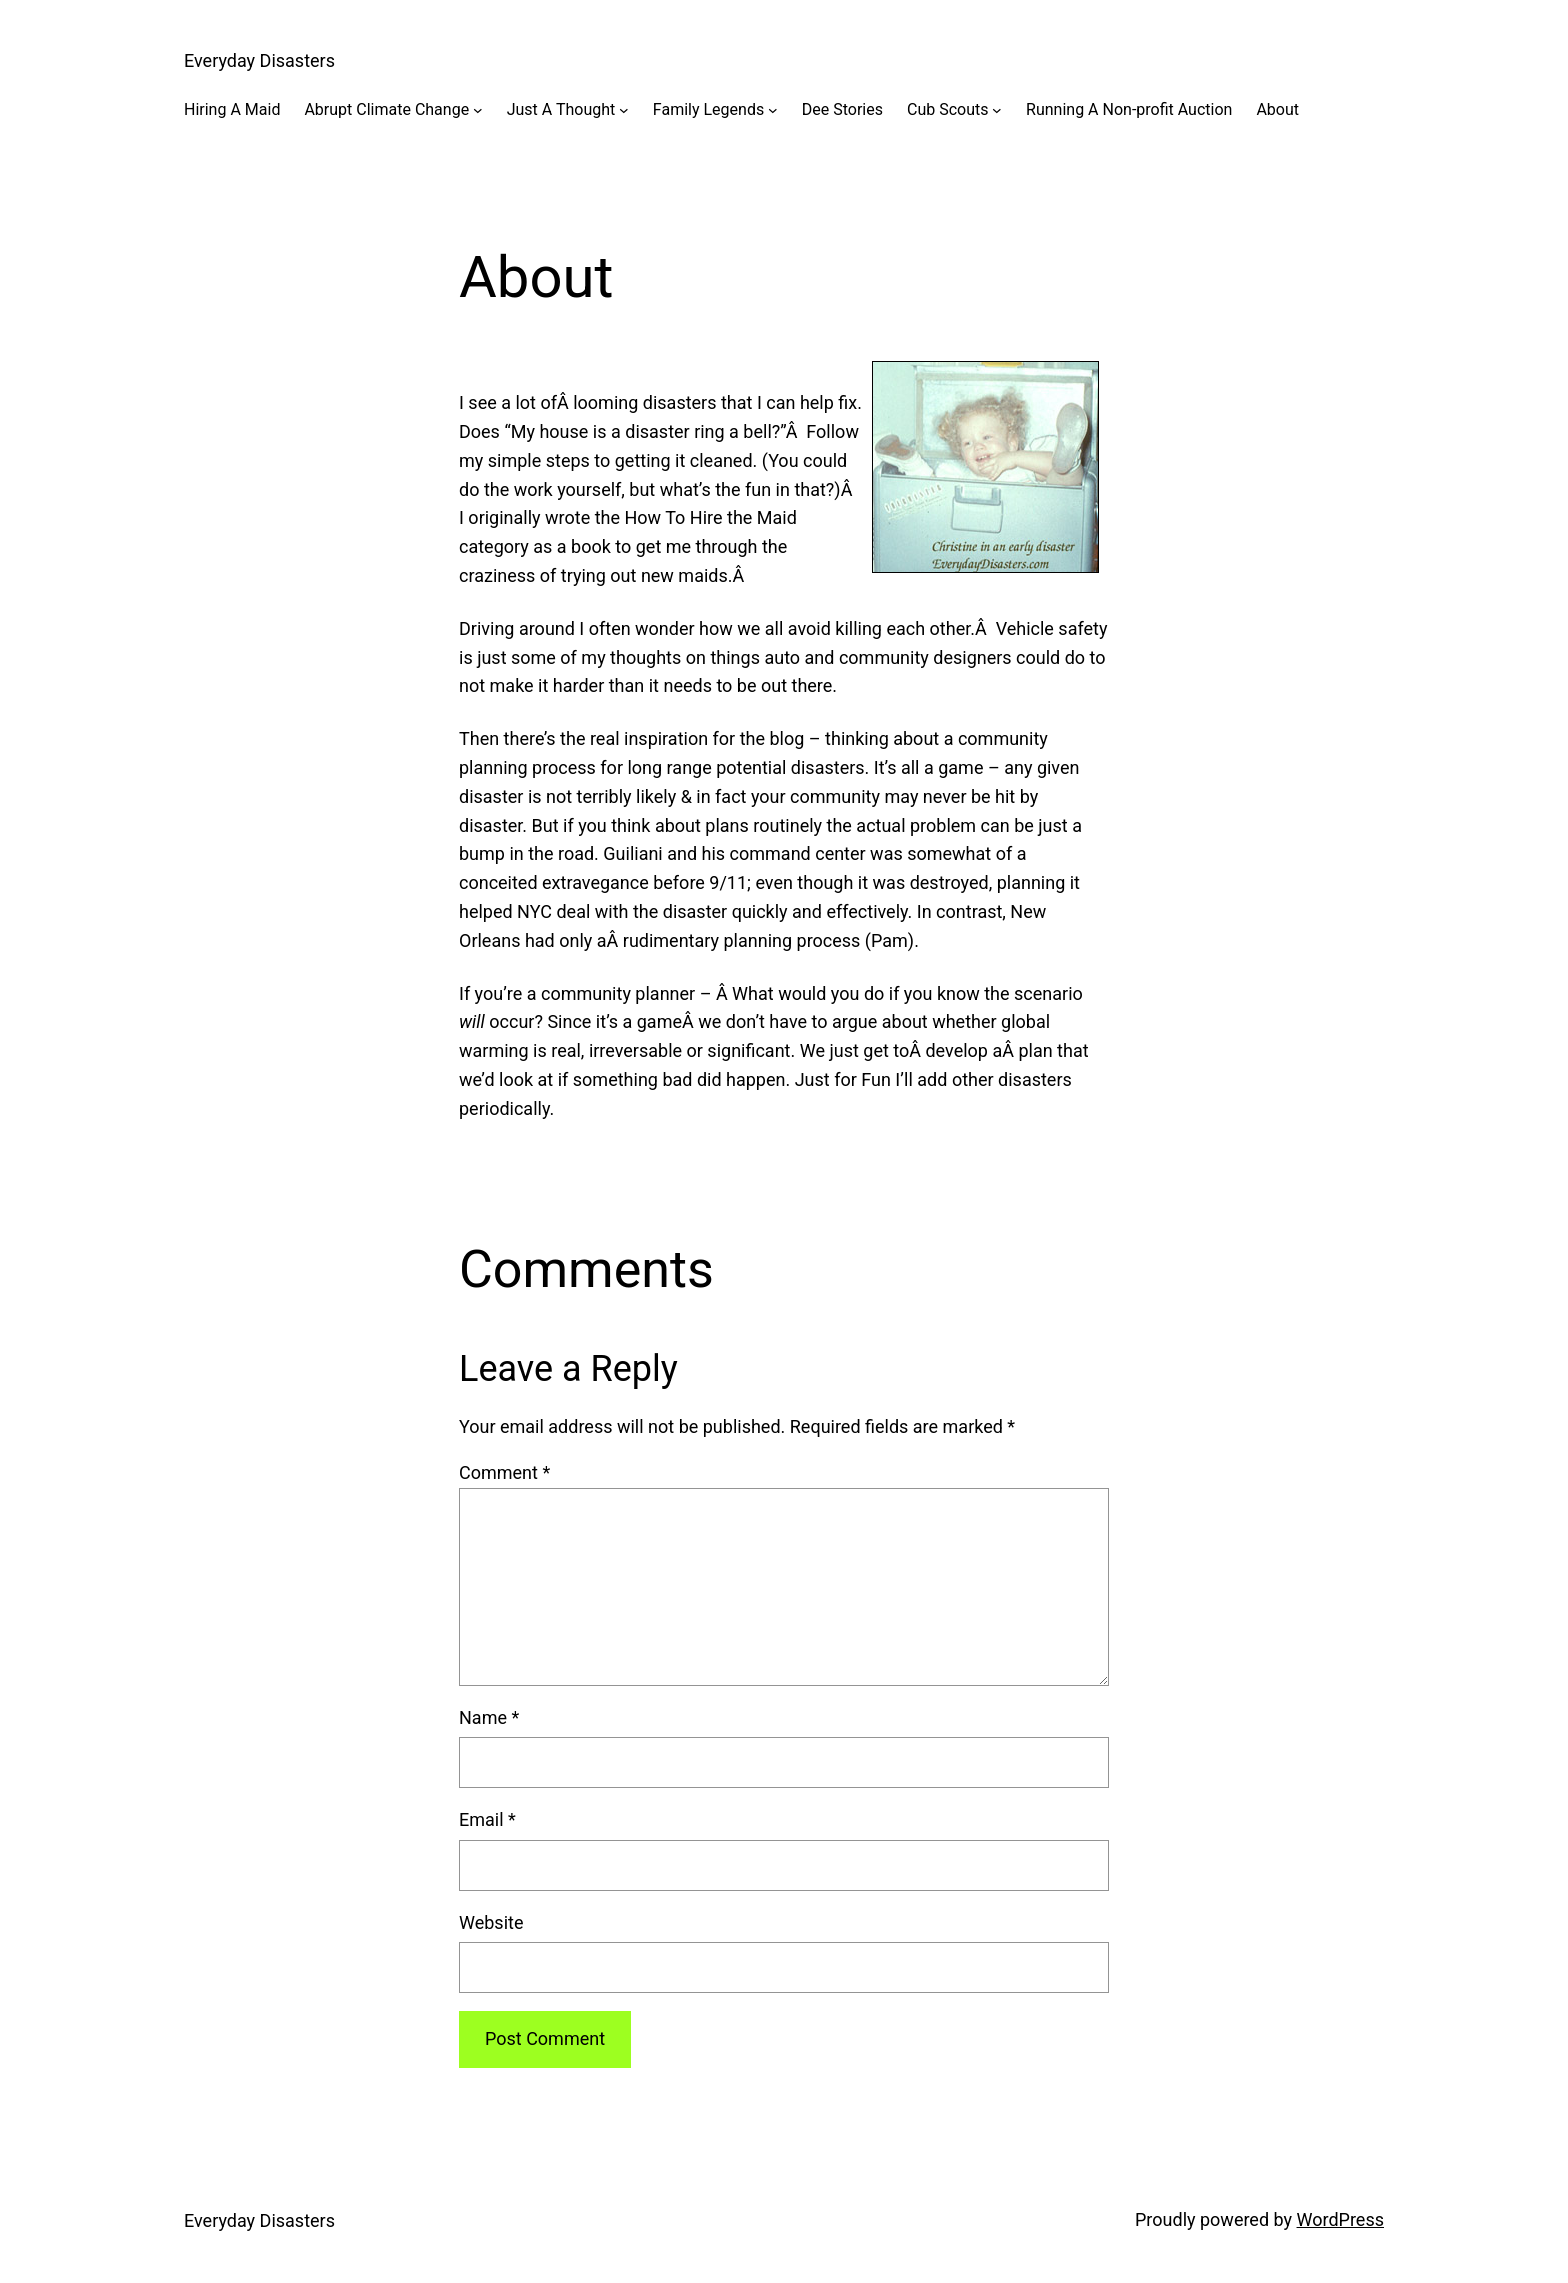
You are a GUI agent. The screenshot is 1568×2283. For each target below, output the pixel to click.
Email (487, 1819)
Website (491, 1922)
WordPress (1340, 2219)
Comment (504, 1472)
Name (489, 1717)
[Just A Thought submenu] (624, 110)
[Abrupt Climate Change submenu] (478, 110)
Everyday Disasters (259, 60)
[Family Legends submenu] (773, 110)
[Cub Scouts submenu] (997, 110)
